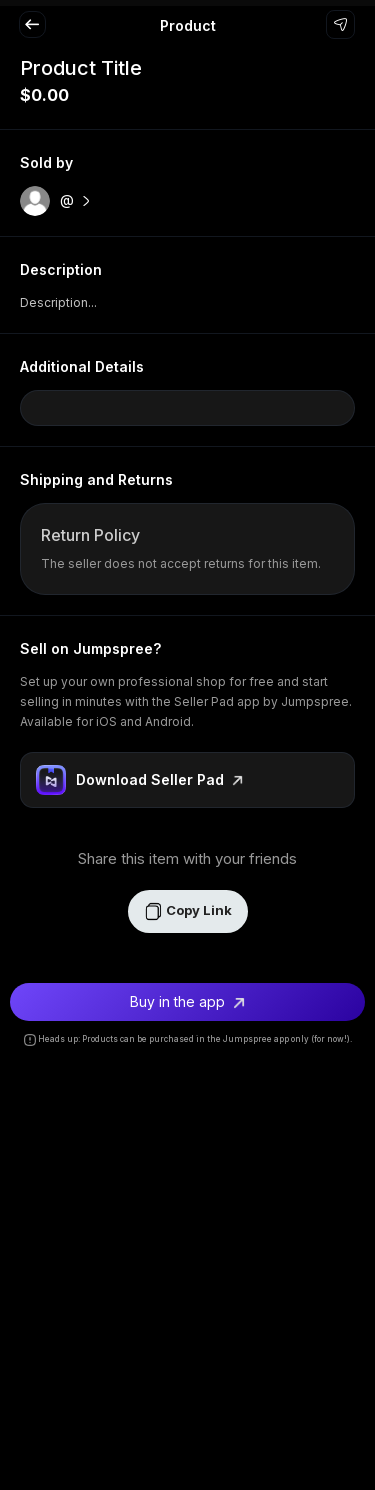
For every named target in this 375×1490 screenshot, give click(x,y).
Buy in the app (187, 1001)
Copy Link (188, 911)
